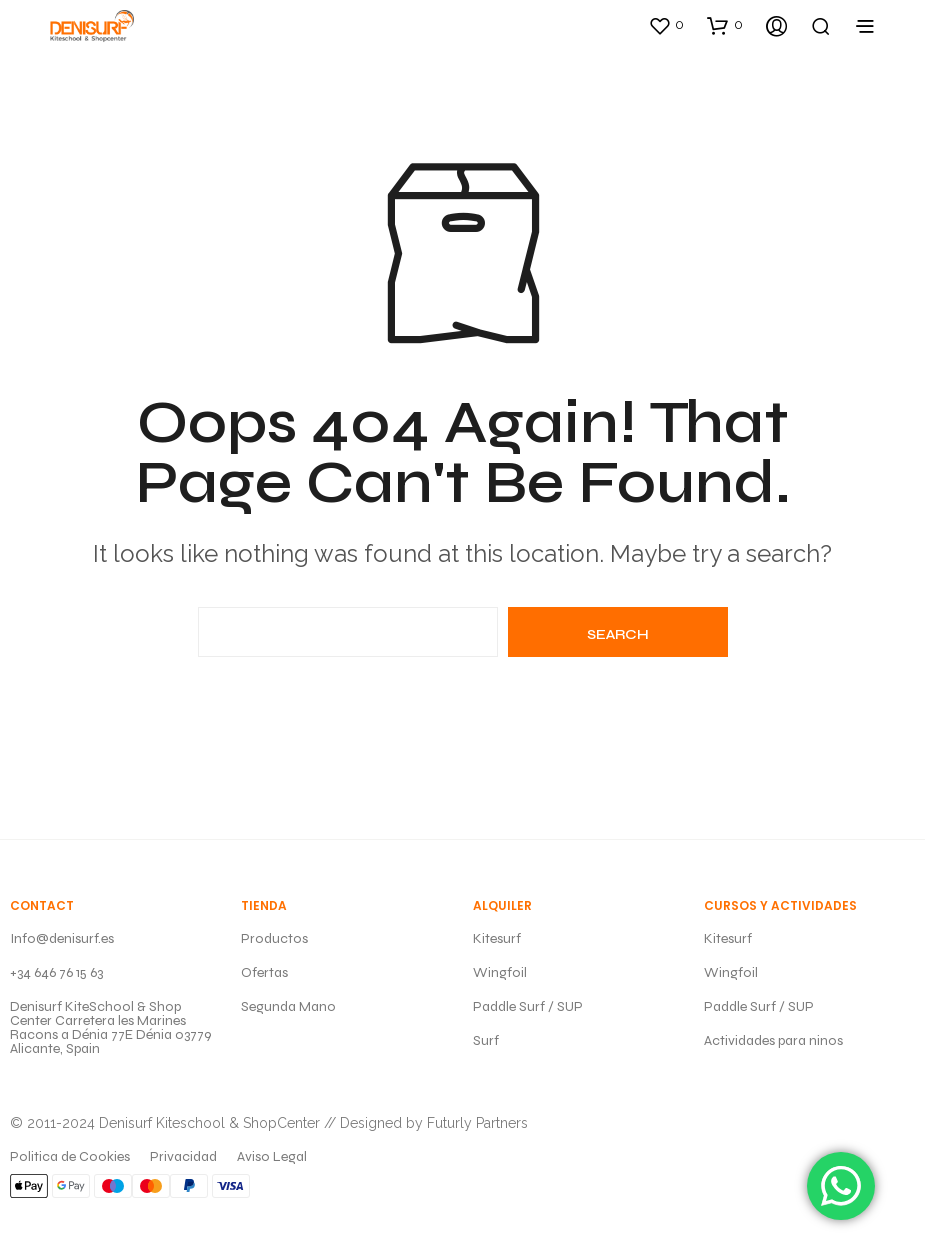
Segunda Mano (288, 1006)
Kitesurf (497, 938)
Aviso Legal (272, 1156)
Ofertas (264, 972)
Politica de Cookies (70, 1156)
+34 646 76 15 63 (56, 972)
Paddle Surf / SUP (528, 1006)
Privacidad (183, 1156)
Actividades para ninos (773, 1040)
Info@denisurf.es (62, 938)
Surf (486, 1040)
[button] (666, 25)
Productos (274, 938)
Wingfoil (500, 972)
